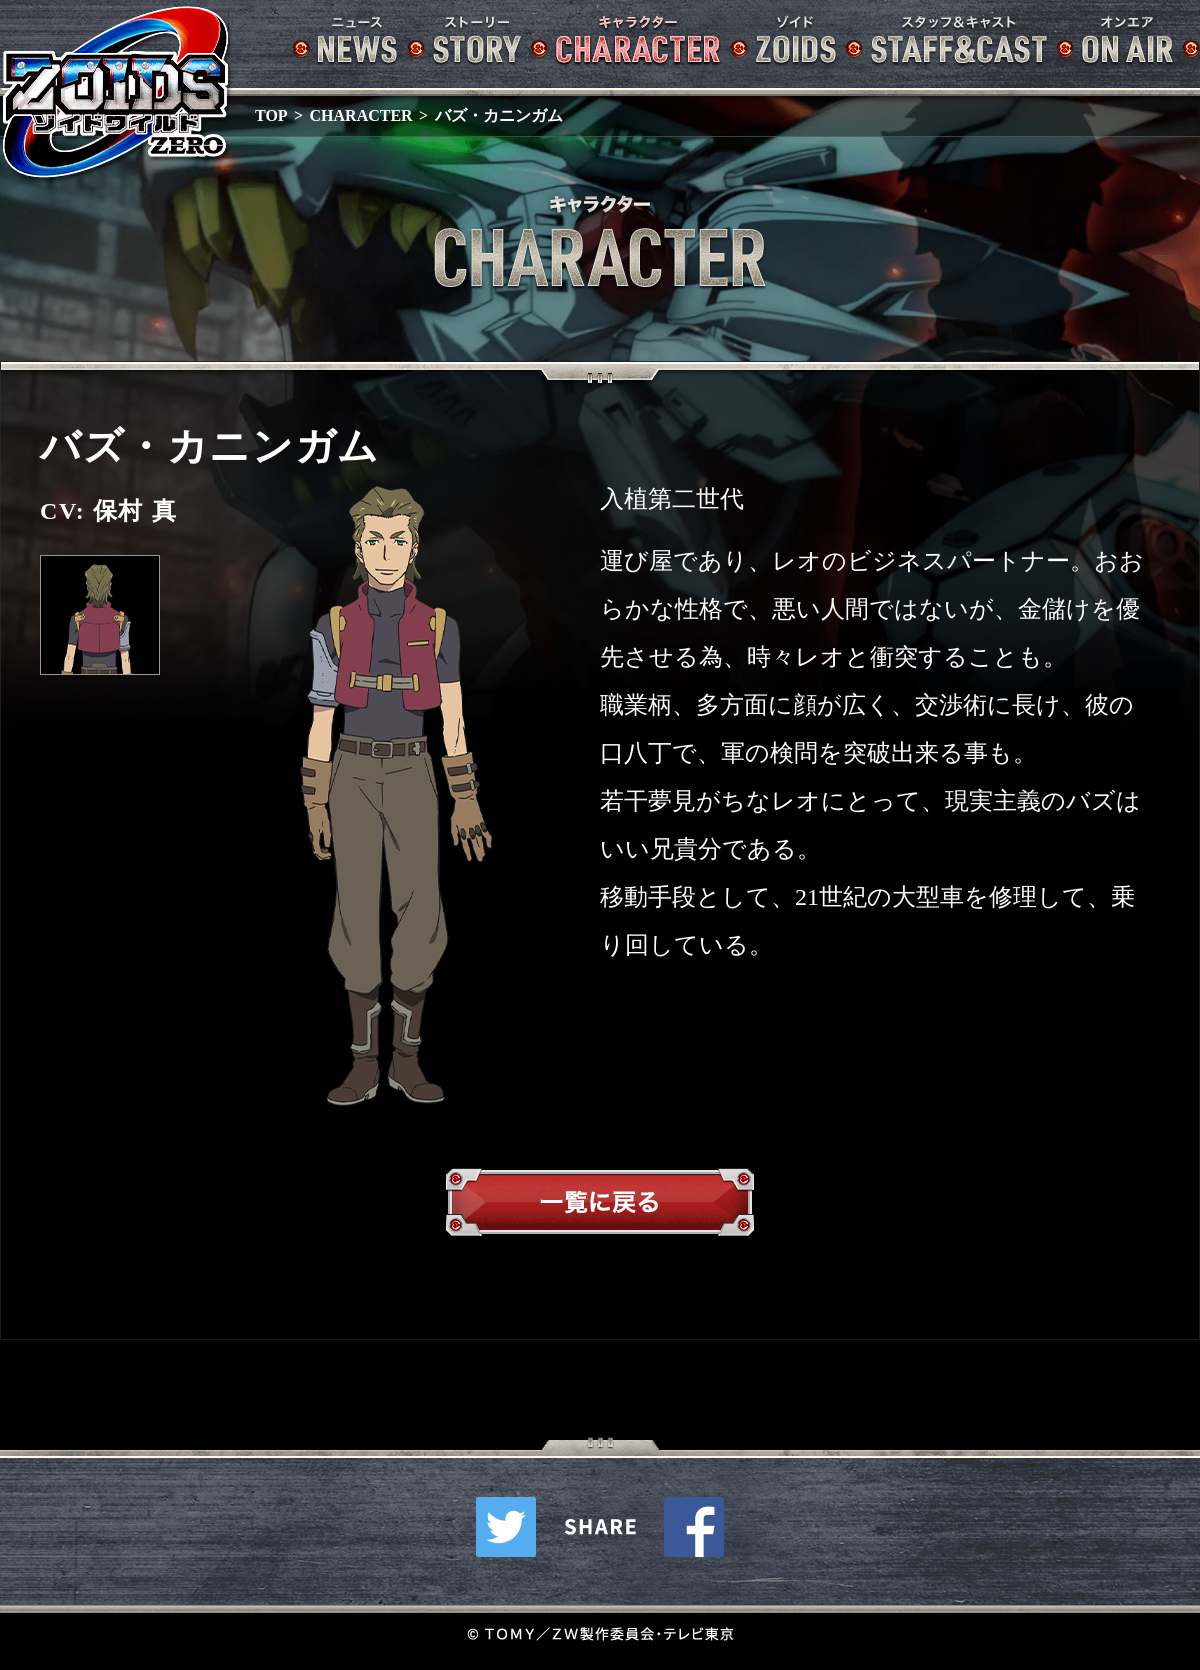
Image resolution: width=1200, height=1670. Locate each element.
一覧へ (600, 1207)
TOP (271, 115)
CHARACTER (361, 115)
